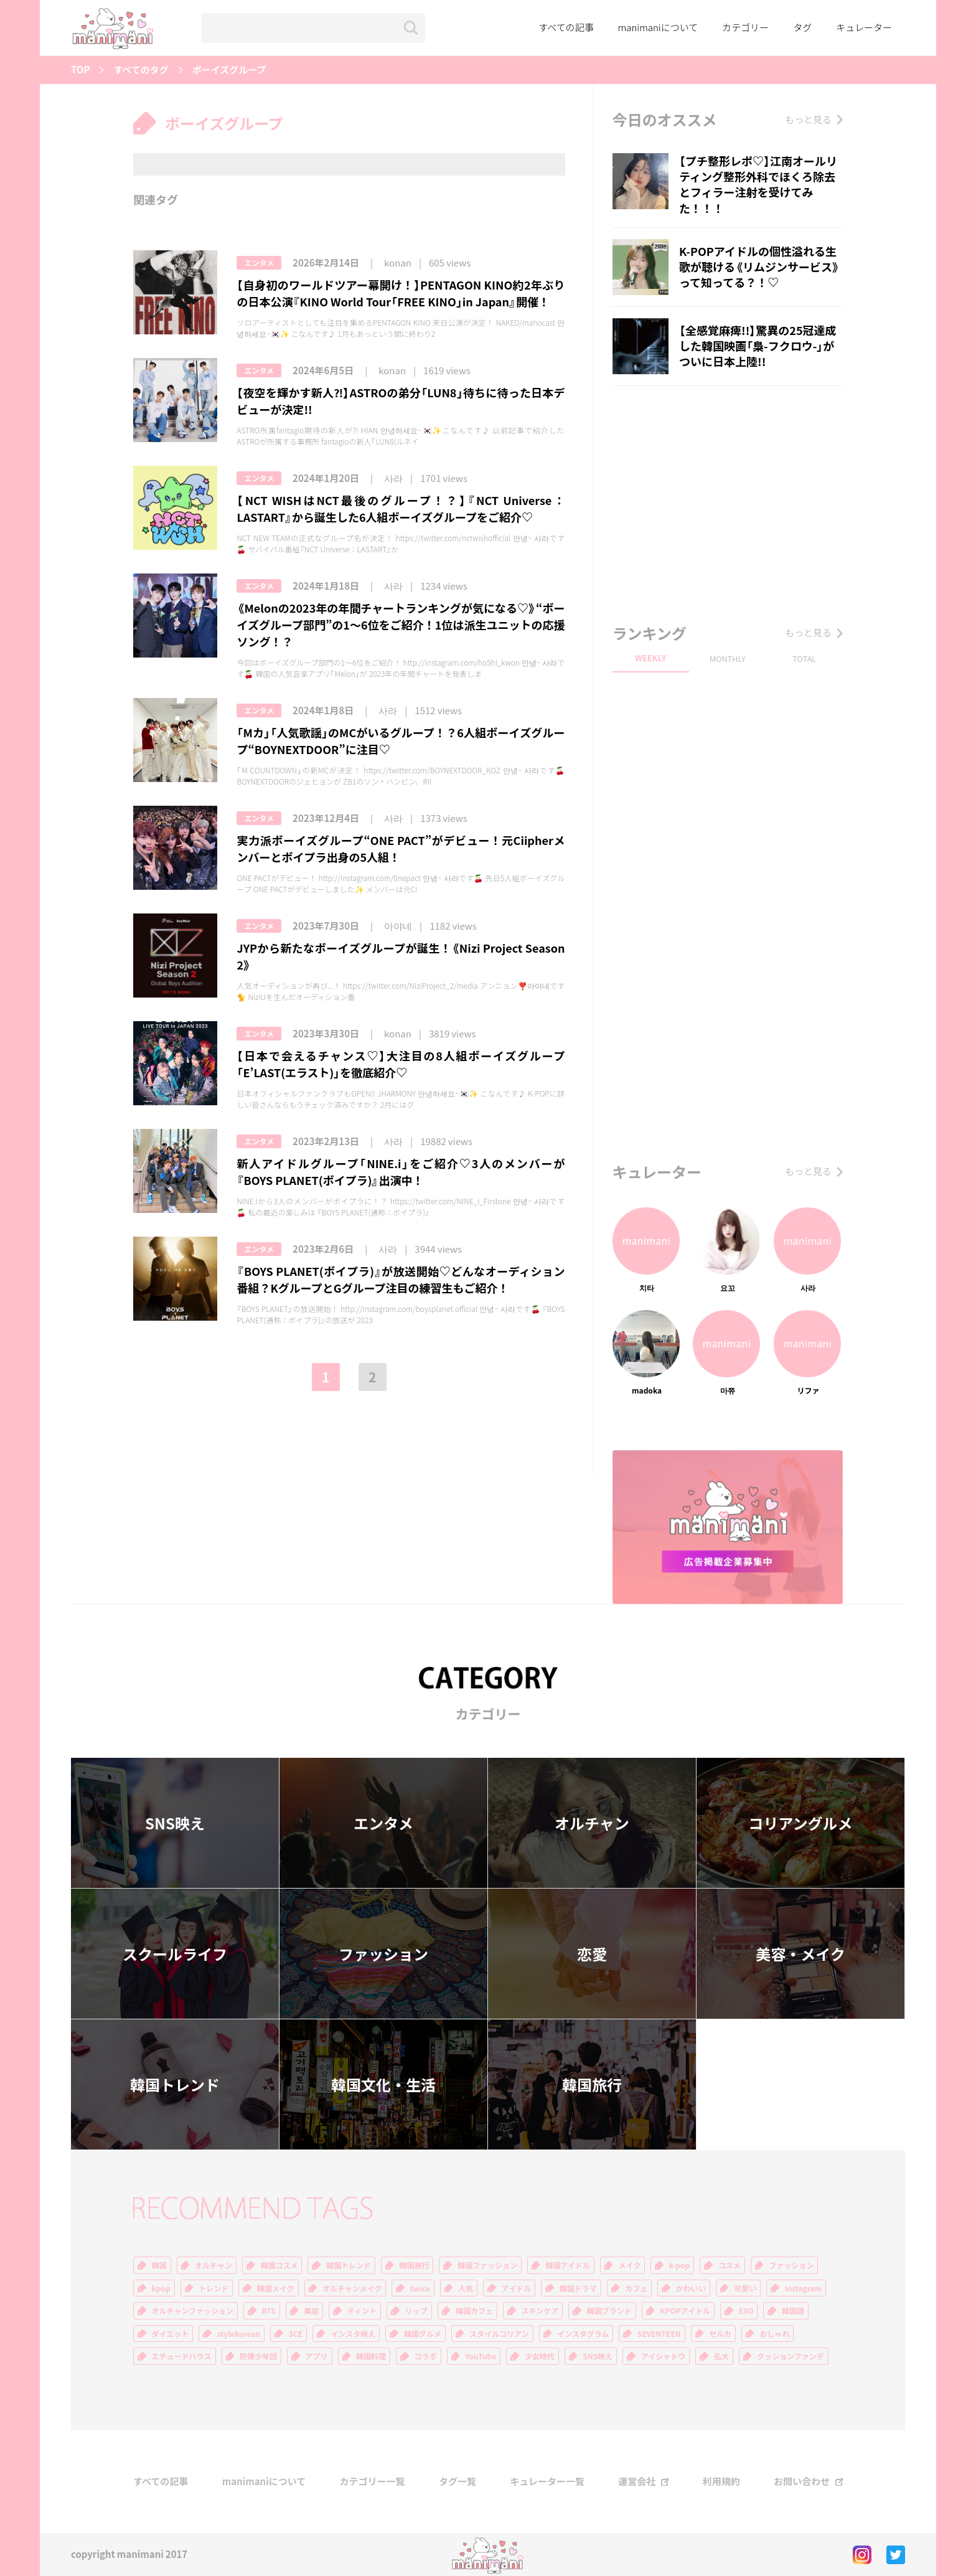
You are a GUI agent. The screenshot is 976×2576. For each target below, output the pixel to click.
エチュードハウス (182, 2356)
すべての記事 (565, 27)
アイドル (516, 2288)
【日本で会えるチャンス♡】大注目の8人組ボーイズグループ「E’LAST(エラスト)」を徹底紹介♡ (401, 1064)
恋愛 (592, 1954)
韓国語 (793, 2310)
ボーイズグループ (229, 70)
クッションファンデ (790, 2356)
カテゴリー (745, 27)
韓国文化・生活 (383, 2085)
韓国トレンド (175, 2085)
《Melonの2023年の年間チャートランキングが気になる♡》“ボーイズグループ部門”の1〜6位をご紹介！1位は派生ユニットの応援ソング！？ (401, 625)
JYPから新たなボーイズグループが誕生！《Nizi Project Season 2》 (401, 956)
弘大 (721, 2356)
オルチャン (592, 1823)
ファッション (383, 1954)
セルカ (720, 2333)
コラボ (426, 2356)
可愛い (745, 2288)
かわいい (691, 2288)
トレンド (213, 2288)
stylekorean (238, 2333)
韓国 (159, 2265)
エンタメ (259, 262)
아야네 (398, 926)
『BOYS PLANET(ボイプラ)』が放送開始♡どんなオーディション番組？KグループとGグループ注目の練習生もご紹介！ (401, 1279)
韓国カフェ (474, 2310)
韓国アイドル (567, 2265)
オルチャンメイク (352, 2288)
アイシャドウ (663, 2356)
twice (420, 2288)
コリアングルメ (800, 1823)
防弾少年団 (258, 2356)
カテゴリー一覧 (372, 2481)
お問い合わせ (802, 2481)
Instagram (803, 2288)
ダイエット (170, 2333)
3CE (296, 2333)
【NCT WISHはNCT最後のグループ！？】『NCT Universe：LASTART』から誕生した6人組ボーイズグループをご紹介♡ (401, 509)
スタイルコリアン (498, 2333)
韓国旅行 (592, 2085)
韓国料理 (371, 2356)
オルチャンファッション (193, 2310)
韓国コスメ (279, 2265)
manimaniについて (658, 27)
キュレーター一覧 (547, 2481)
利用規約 (721, 2481)
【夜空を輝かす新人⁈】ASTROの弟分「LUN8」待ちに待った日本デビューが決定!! (401, 401)
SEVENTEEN (659, 2333)
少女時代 (540, 2356)
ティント (362, 2310)
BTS (269, 2310)
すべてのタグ (140, 70)
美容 (311, 2310)
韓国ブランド (609, 2310)
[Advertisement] (727, 501)
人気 (465, 2288)
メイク (629, 2265)
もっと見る (808, 119)
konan (397, 263)
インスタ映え (353, 2333)
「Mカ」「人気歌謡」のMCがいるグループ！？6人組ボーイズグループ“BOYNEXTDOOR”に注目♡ (401, 741)
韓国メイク (275, 2288)
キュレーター (864, 27)
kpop (161, 2288)
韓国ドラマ (578, 2288)
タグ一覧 (457, 2481)
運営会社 (636, 2481)
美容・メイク (800, 1954)
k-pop (679, 2265)
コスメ (729, 2265)
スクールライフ (175, 1954)
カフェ (636, 2288)
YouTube (480, 2356)
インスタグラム (583, 2333)
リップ (416, 2310)
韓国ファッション (487, 2265)
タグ (802, 27)
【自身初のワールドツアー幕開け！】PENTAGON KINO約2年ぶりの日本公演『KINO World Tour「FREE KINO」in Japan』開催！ (401, 293)
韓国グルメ (422, 2333)
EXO (746, 2310)
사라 (393, 478)
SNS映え (175, 1823)
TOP (80, 70)
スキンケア (540, 2310)
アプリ (317, 2356)
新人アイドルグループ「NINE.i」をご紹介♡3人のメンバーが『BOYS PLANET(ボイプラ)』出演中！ (401, 1172)
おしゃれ (774, 2333)
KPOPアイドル (685, 2310)
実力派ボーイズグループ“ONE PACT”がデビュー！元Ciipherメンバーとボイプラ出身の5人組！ (401, 849)
